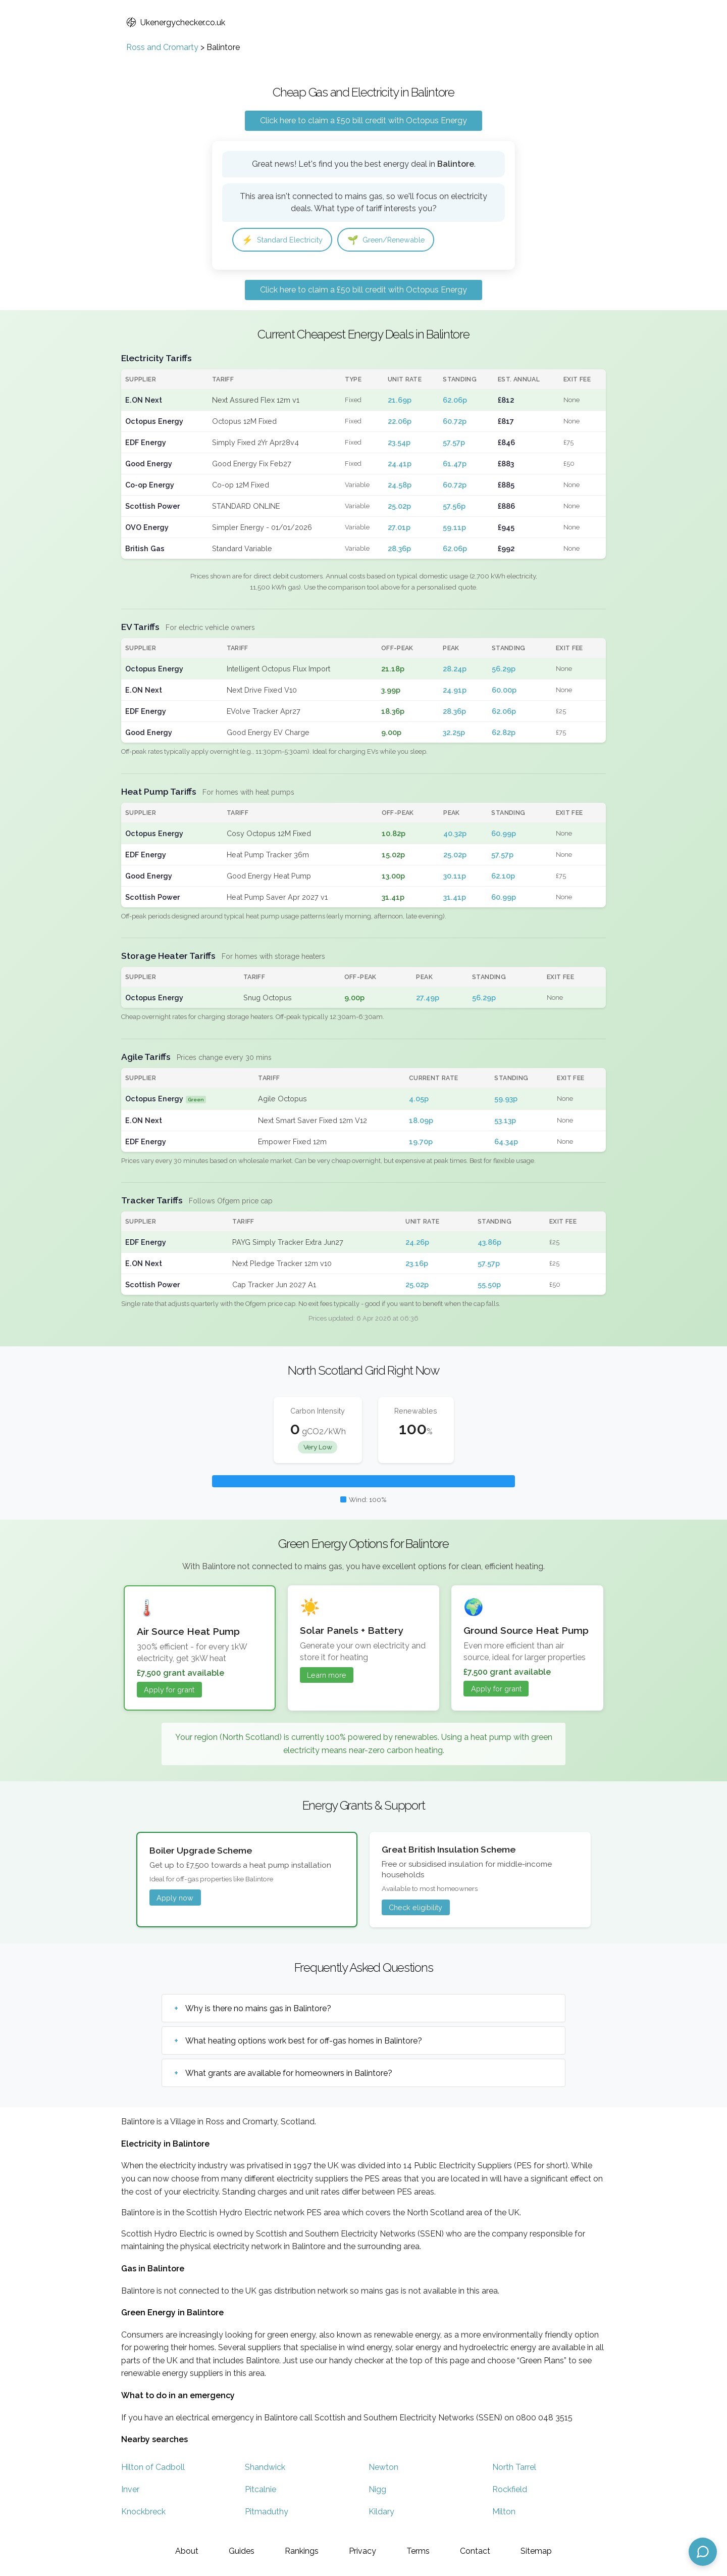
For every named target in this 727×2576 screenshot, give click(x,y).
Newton (383, 2468)
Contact (475, 2551)
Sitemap (536, 2551)
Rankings (302, 2551)
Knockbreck (143, 2513)
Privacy (362, 2551)
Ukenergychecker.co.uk (175, 22)
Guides (241, 2551)
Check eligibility (415, 1909)
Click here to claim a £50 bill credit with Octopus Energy (363, 120)
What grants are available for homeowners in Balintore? (288, 2074)
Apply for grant (169, 1691)
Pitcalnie (260, 2491)
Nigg (377, 2491)
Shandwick (265, 2468)
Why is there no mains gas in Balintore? (258, 2010)
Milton (503, 2513)
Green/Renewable (399, 240)
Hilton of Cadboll (153, 2468)
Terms (418, 2551)
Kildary (381, 2513)
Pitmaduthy (266, 2513)
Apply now (175, 1898)
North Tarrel (514, 2468)
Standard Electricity (287, 240)
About (186, 2551)
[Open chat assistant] (703, 2552)
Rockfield (509, 2491)
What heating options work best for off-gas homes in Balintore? (303, 2042)
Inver (130, 2491)
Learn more (326, 1676)
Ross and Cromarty (162, 47)
